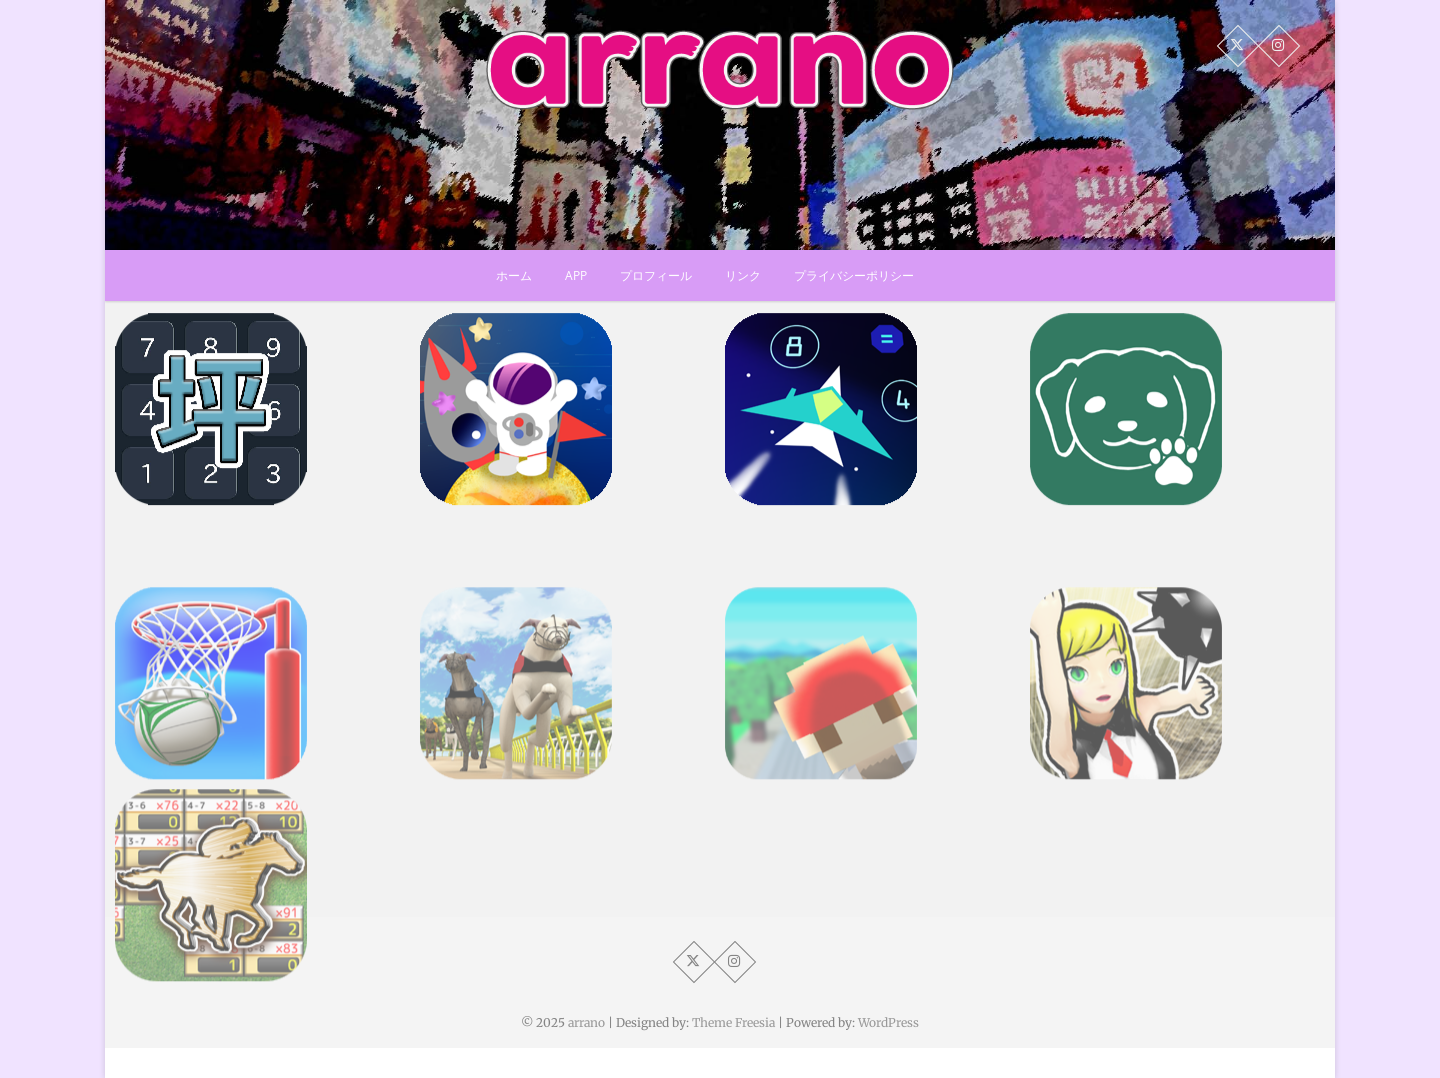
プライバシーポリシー (854, 275)
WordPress (888, 1022)
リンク (743, 275)
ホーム (514, 275)
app (576, 275)
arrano (586, 1022)
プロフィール (656, 275)
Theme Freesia (733, 1022)
